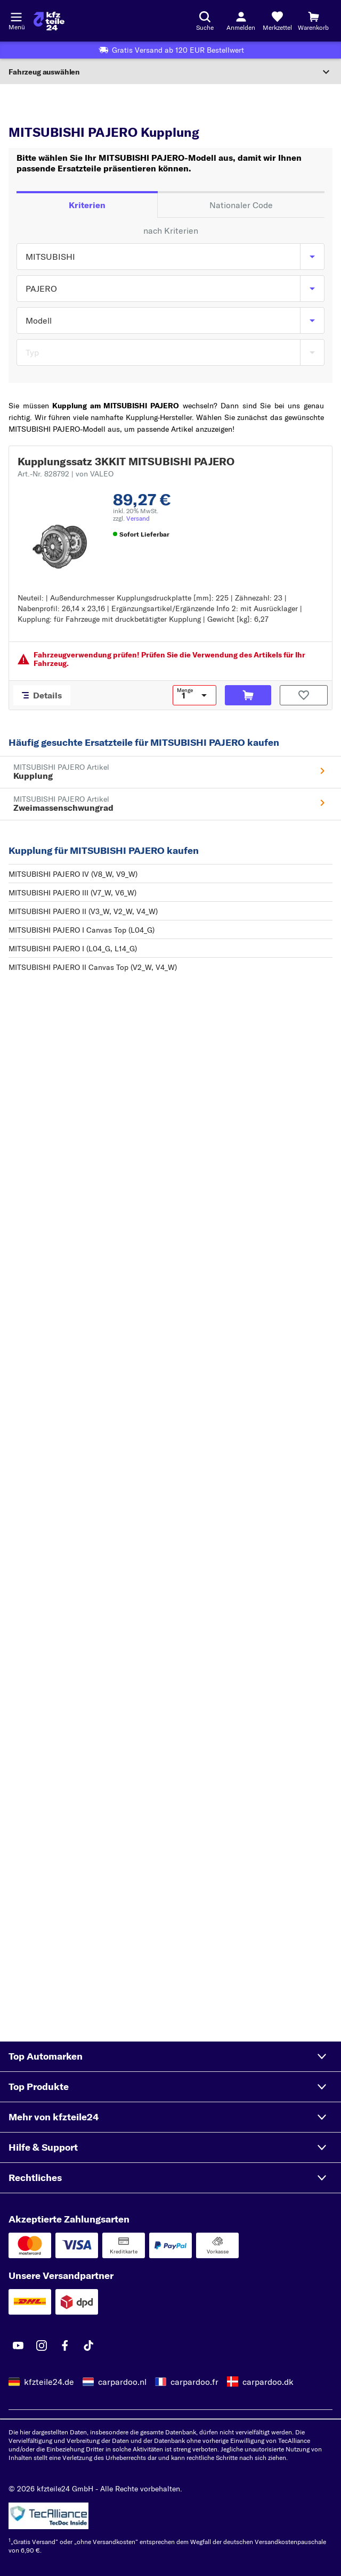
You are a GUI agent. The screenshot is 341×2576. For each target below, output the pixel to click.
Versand (138, 518)
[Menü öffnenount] (16, 16)
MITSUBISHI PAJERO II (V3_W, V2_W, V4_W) (83, 911)
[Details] (41, 695)
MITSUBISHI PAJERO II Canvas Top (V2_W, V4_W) (93, 967)
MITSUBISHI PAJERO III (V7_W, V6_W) (72, 893)
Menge (185, 690)
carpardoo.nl (122, 2381)
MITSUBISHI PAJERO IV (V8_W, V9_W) (73, 874)
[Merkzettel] (277, 20)
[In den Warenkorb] (248, 695)
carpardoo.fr (194, 2381)
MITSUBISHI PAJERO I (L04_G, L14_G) (73, 948)
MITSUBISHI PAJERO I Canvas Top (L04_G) (82, 930)
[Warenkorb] (313, 20)
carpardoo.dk (268, 2381)
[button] (170, 2056)
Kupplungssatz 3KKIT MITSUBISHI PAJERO (126, 461)
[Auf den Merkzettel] (304, 695)
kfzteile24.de (49, 2381)
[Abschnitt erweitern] (170, 72)
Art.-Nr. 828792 (65, 474)
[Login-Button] (240, 20)
